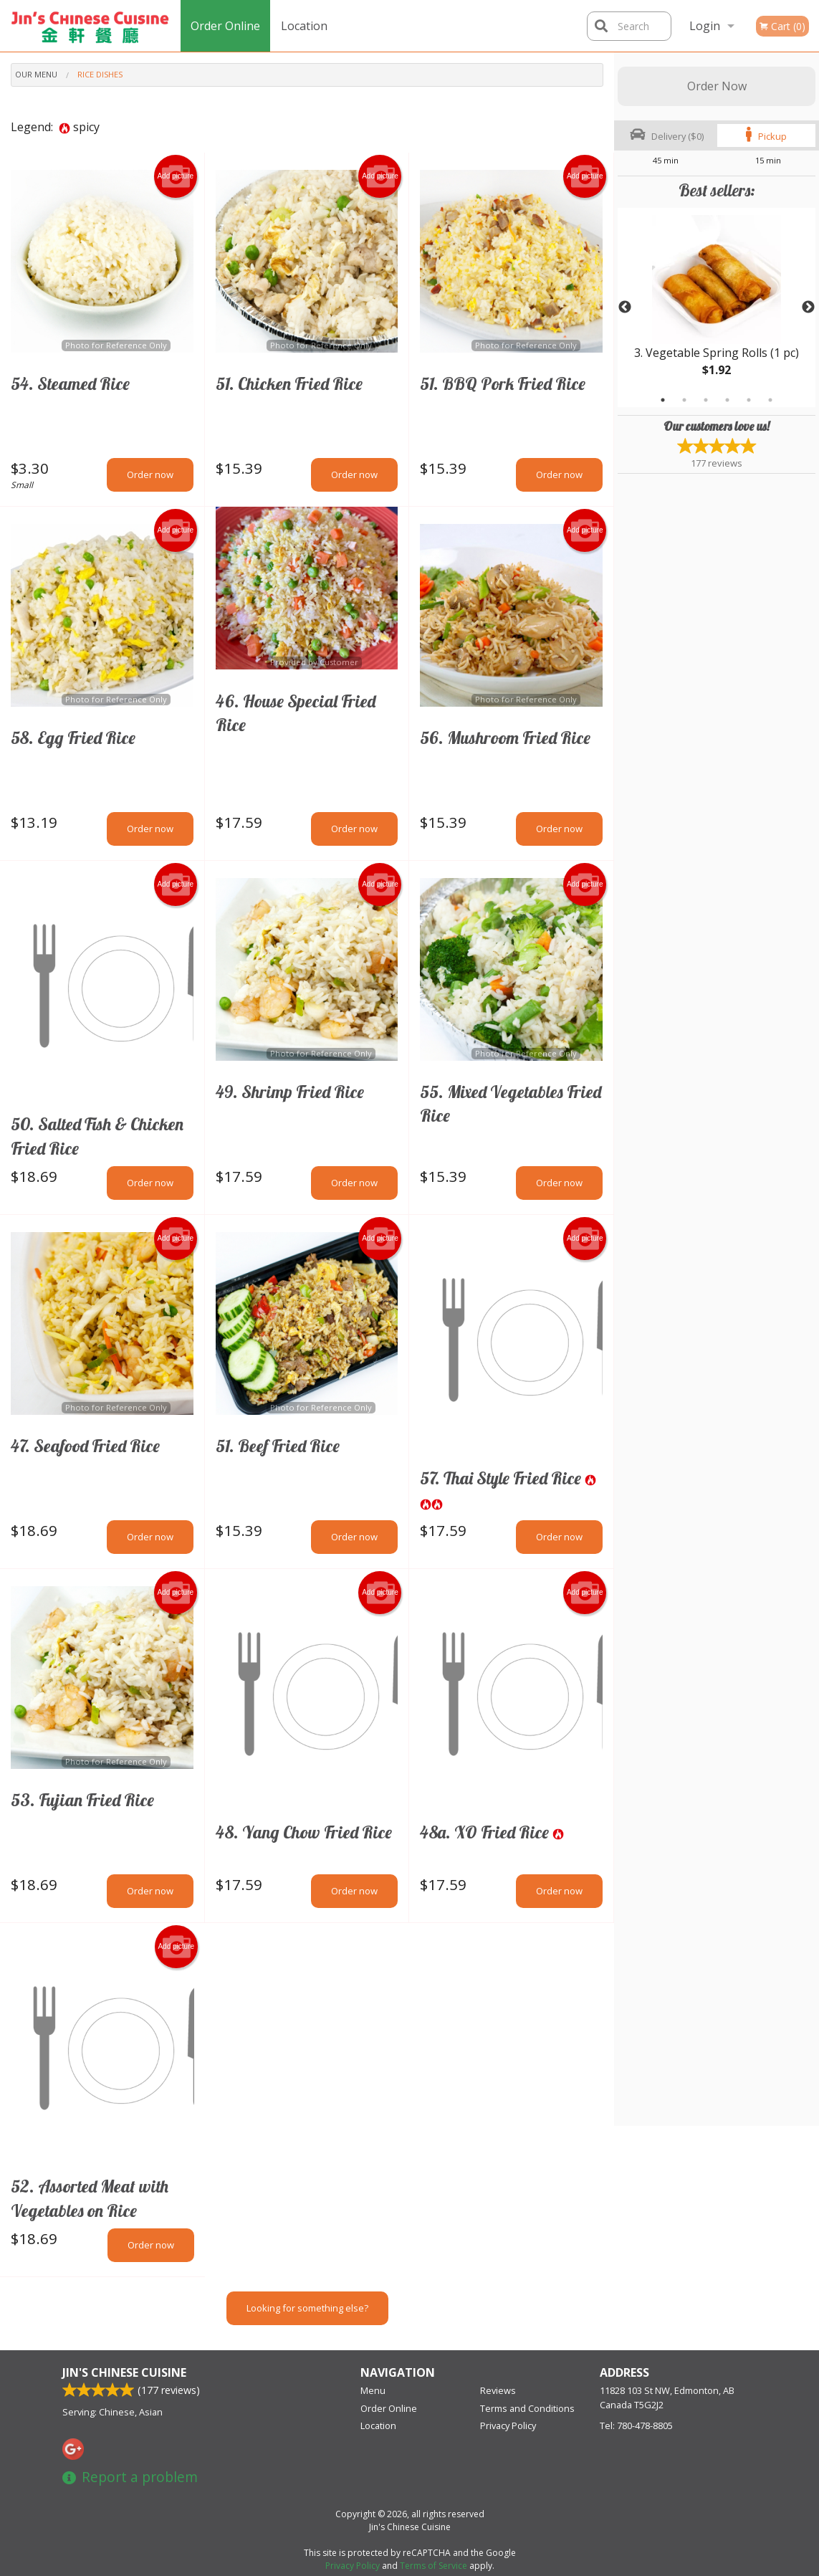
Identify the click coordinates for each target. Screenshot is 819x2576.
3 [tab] (706, 400)
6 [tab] (770, 400)
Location (304, 26)
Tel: (636, 2425)
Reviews (498, 2390)
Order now (150, 474)
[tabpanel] (716, 307)
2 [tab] (684, 400)
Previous (625, 307)
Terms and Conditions (527, 2408)
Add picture (175, 176)
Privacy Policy (508, 2425)
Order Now (717, 86)
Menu (372, 2390)
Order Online (225, 26)
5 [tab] (749, 400)
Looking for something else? (307, 2307)
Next (808, 307)
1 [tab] (663, 400)
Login (704, 26)
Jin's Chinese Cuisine (124, 2372)
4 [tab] (727, 400)
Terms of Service (433, 2566)
